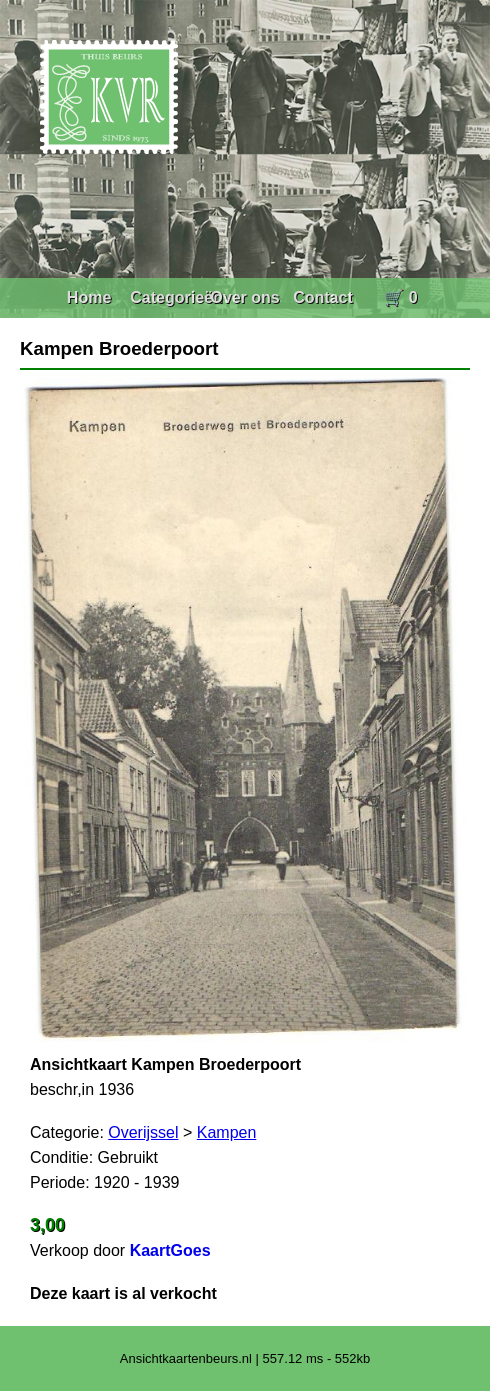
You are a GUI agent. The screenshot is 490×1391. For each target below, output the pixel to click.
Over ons (244, 297)
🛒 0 (400, 297)
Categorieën (176, 297)
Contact (323, 297)
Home (89, 297)
